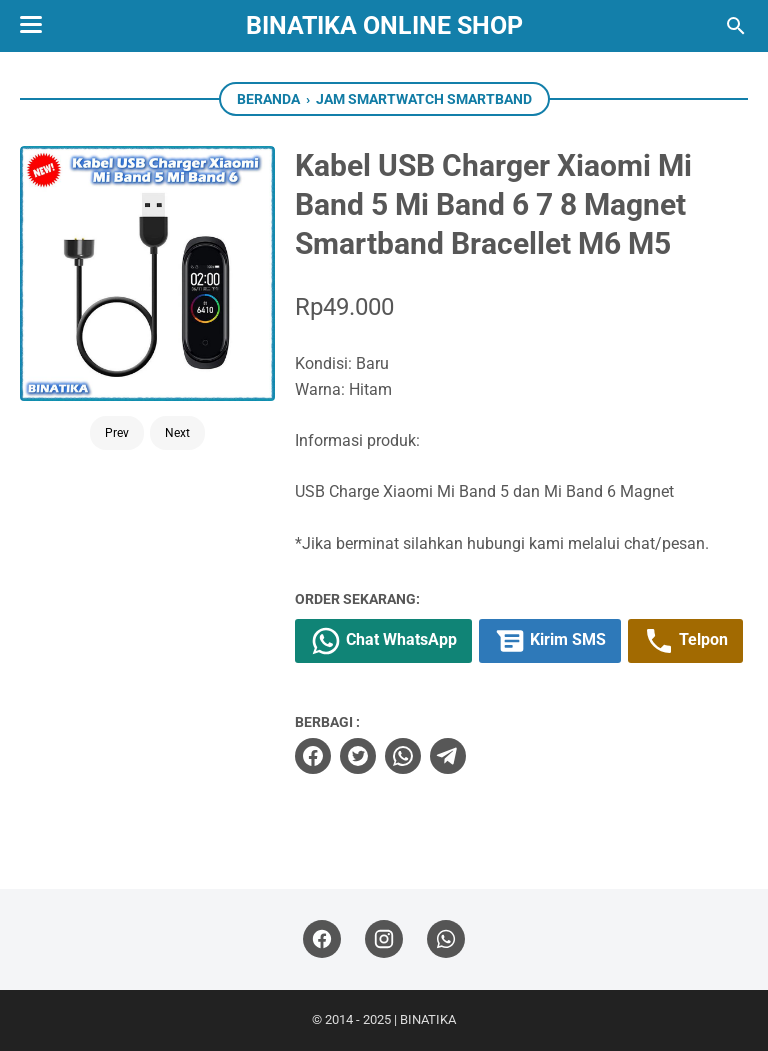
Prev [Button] (117, 433)
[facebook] (313, 756)
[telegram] (448, 756)
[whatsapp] (403, 756)
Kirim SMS (550, 641)
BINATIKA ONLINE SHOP (384, 25)
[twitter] (358, 756)
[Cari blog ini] (736, 26)
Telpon (685, 641)
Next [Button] (177, 433)
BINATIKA (428, 1019)
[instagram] (384, 939)
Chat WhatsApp (383, 641)
